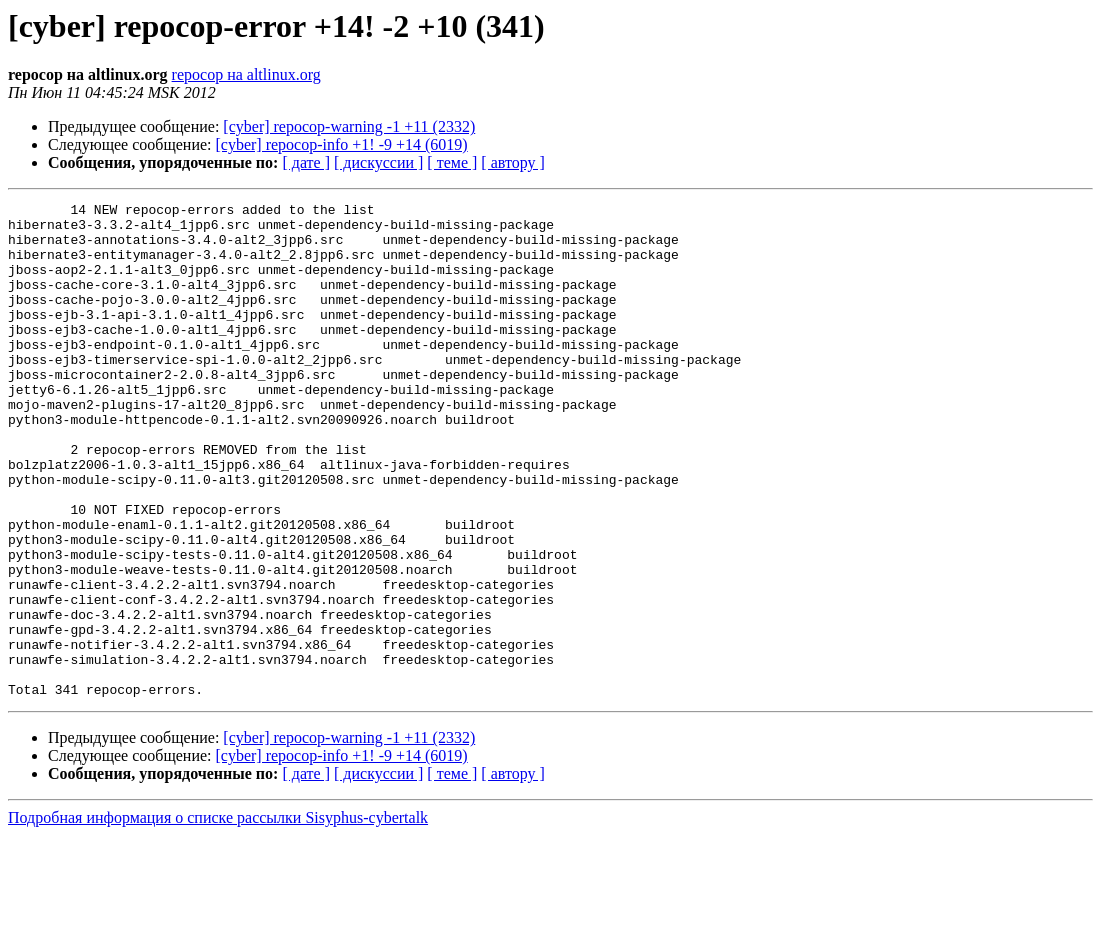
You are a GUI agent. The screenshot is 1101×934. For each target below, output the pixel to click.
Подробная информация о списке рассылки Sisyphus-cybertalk (218, 916)
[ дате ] (306, 162)
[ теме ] (452, 162)
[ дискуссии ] (378, 162)
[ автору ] (512, 162)
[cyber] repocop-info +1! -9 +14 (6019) (342, 144)
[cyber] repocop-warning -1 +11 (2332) (349, 126)
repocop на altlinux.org (246, 74)
